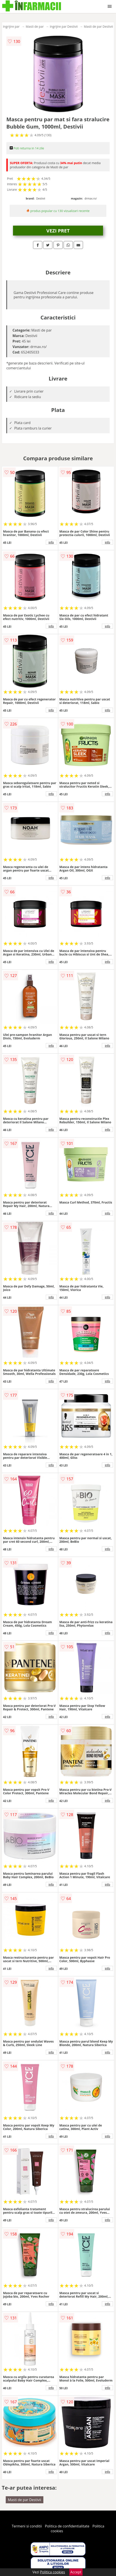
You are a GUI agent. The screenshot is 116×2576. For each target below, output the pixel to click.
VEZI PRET (58, 230)
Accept (75, 2572)
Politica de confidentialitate (67, 2526)
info (51, 542)
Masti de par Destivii (98, 26)
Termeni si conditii (27, 2526)
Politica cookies (52, 2572)
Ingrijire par (11, 26)
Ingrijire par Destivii (64, 26)
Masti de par (35, 26)
